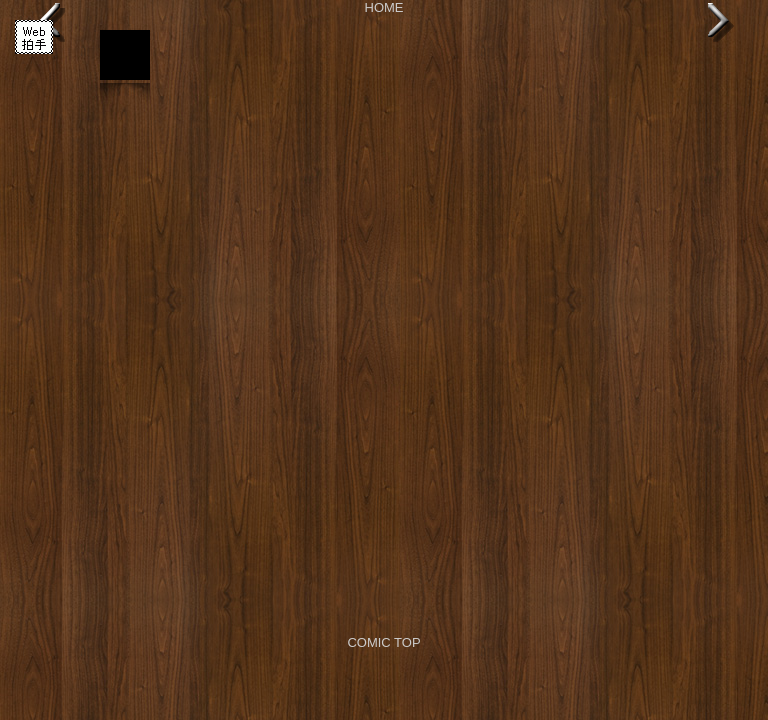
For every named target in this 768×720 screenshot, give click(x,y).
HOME (384, 7)
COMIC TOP (383, 642)
